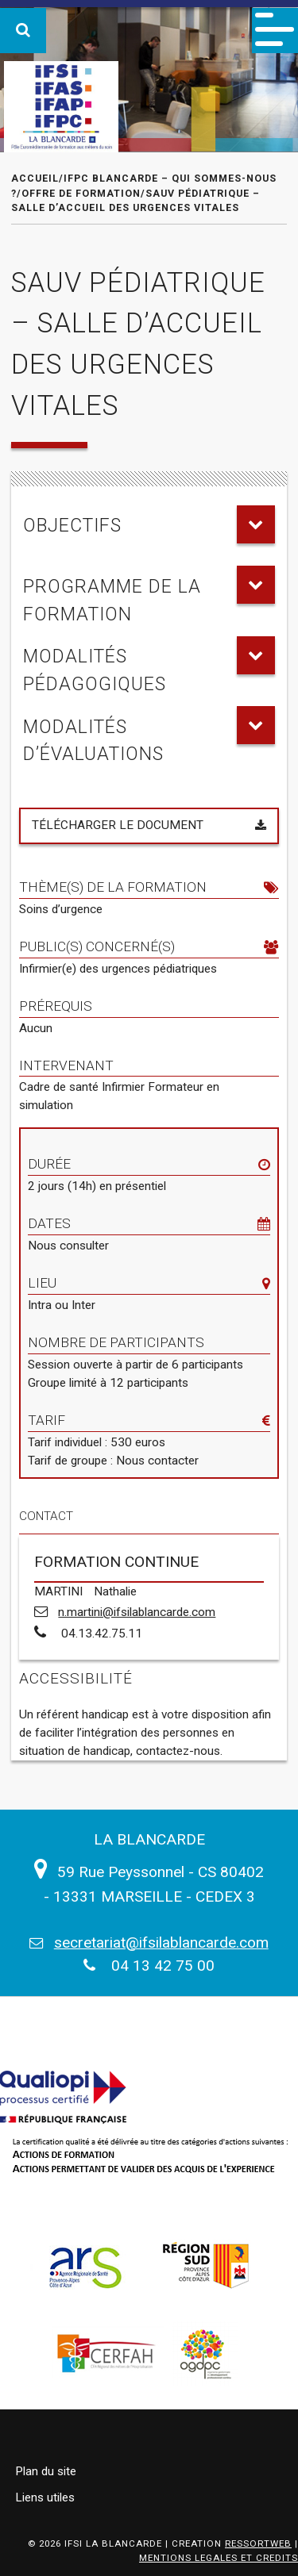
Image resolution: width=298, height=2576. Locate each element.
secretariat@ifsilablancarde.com (161, 1942)
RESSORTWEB (258, 2543)
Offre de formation (81, 193)
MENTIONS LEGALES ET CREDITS (218, 2557)
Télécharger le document (117, 825)
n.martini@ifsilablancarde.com (136, 1612)
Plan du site (45, 2471)
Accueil (35, 178)
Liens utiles (45, 2497)
